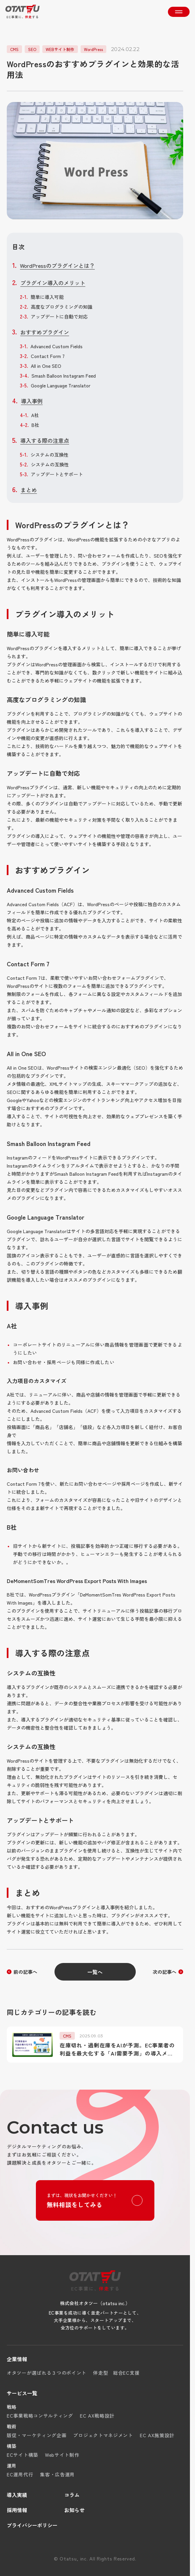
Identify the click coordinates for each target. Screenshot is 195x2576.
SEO (32, 49)
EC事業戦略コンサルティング (40, 2415)
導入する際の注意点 (44, 440)
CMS (14, 49)
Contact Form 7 (48, 356)
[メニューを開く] (179, 12)
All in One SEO (46, 365)
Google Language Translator (60, 385)
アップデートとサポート (57, 474)
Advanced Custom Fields (56, 346)
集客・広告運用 (57, 2474)
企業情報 (17, 2359)
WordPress (93, 49)
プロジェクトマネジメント (103, 2435)
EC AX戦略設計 (97, 2415)
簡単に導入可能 (47, 297)
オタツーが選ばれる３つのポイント (46, 2372)
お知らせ (74, 2510)
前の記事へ (25, 1971)
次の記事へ (164, 1971)
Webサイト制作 (62, 2454)
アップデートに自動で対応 (59, 316)
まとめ (29, 490)
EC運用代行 (20, 2474)
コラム (72, 2494)
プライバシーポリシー (32, 2525)
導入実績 (17, 2494)
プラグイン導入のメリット (52, 283)
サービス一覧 (22, 2393)
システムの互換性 (49, 454)
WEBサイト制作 (60, 49)
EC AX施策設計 (157, 2435)
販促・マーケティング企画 (36, 2435)
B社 (35, 425)
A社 (35, 415)
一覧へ (95, 1971)
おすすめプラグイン (44, 332)
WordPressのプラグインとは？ (57, 265)
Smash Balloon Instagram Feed (63, 375)
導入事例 (32, 401)
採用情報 (17, 2510)
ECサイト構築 (22, 2454)
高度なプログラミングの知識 (61, 306)
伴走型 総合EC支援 (116, 2372)
